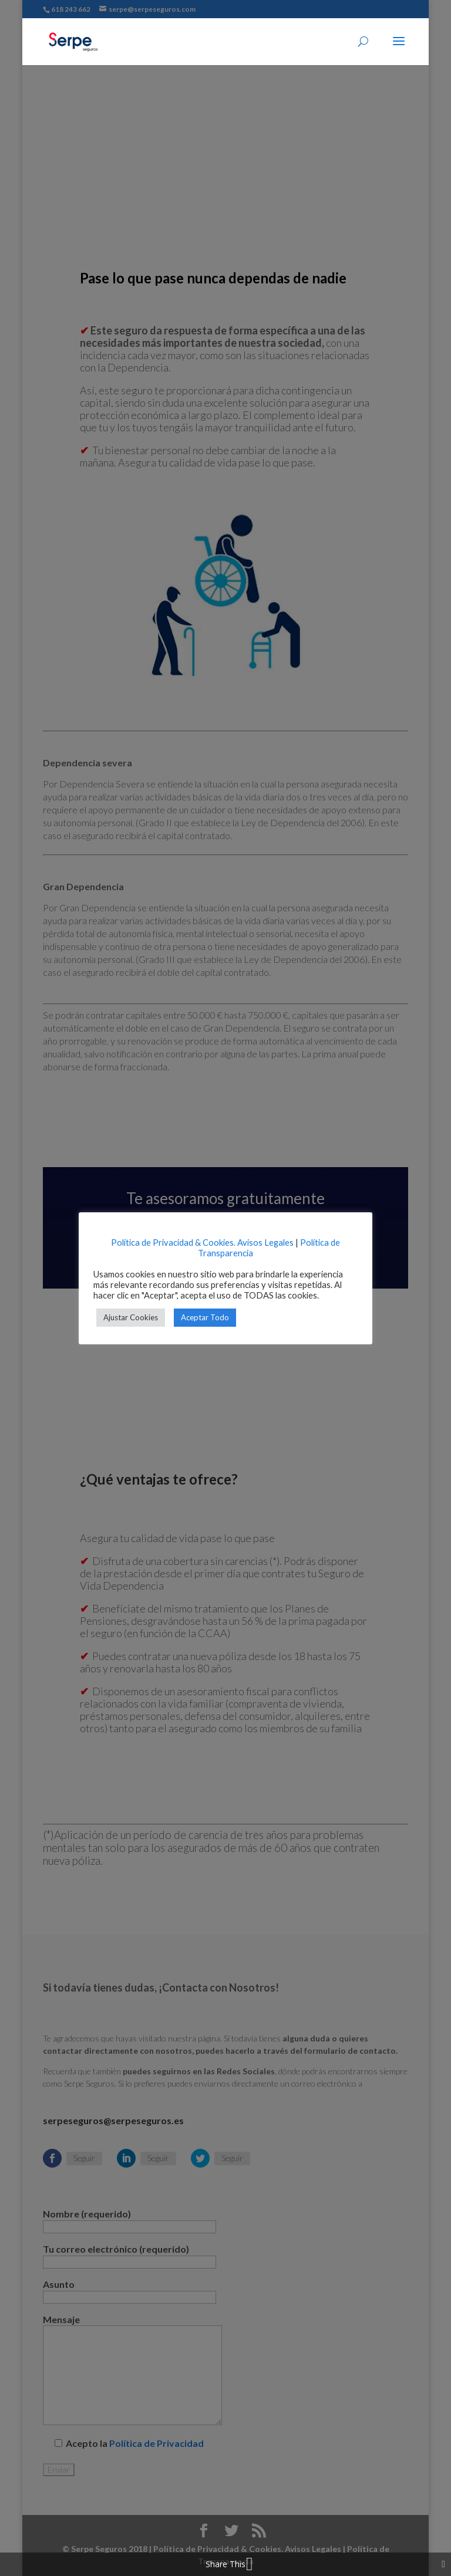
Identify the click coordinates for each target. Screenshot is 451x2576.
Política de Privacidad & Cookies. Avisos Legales (202, 1243)
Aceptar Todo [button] (205, 1317)
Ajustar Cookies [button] (130, 1317)
